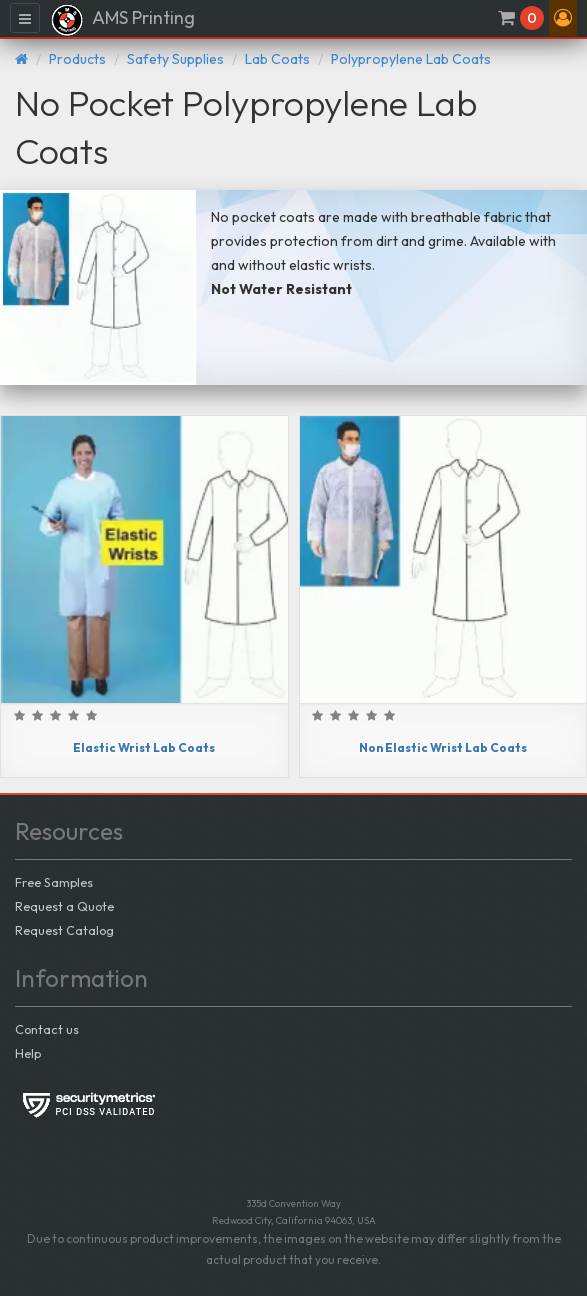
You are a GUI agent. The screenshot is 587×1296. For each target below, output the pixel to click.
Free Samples (54, 882)
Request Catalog (64, 930)
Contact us (47, 1029)
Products (77, 59)
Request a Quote (64, 906)
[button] (563, 18)
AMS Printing (122, 20)
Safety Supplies (175, 59)
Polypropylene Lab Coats (411, 59)
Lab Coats (277, 59)
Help (28, 1053)
